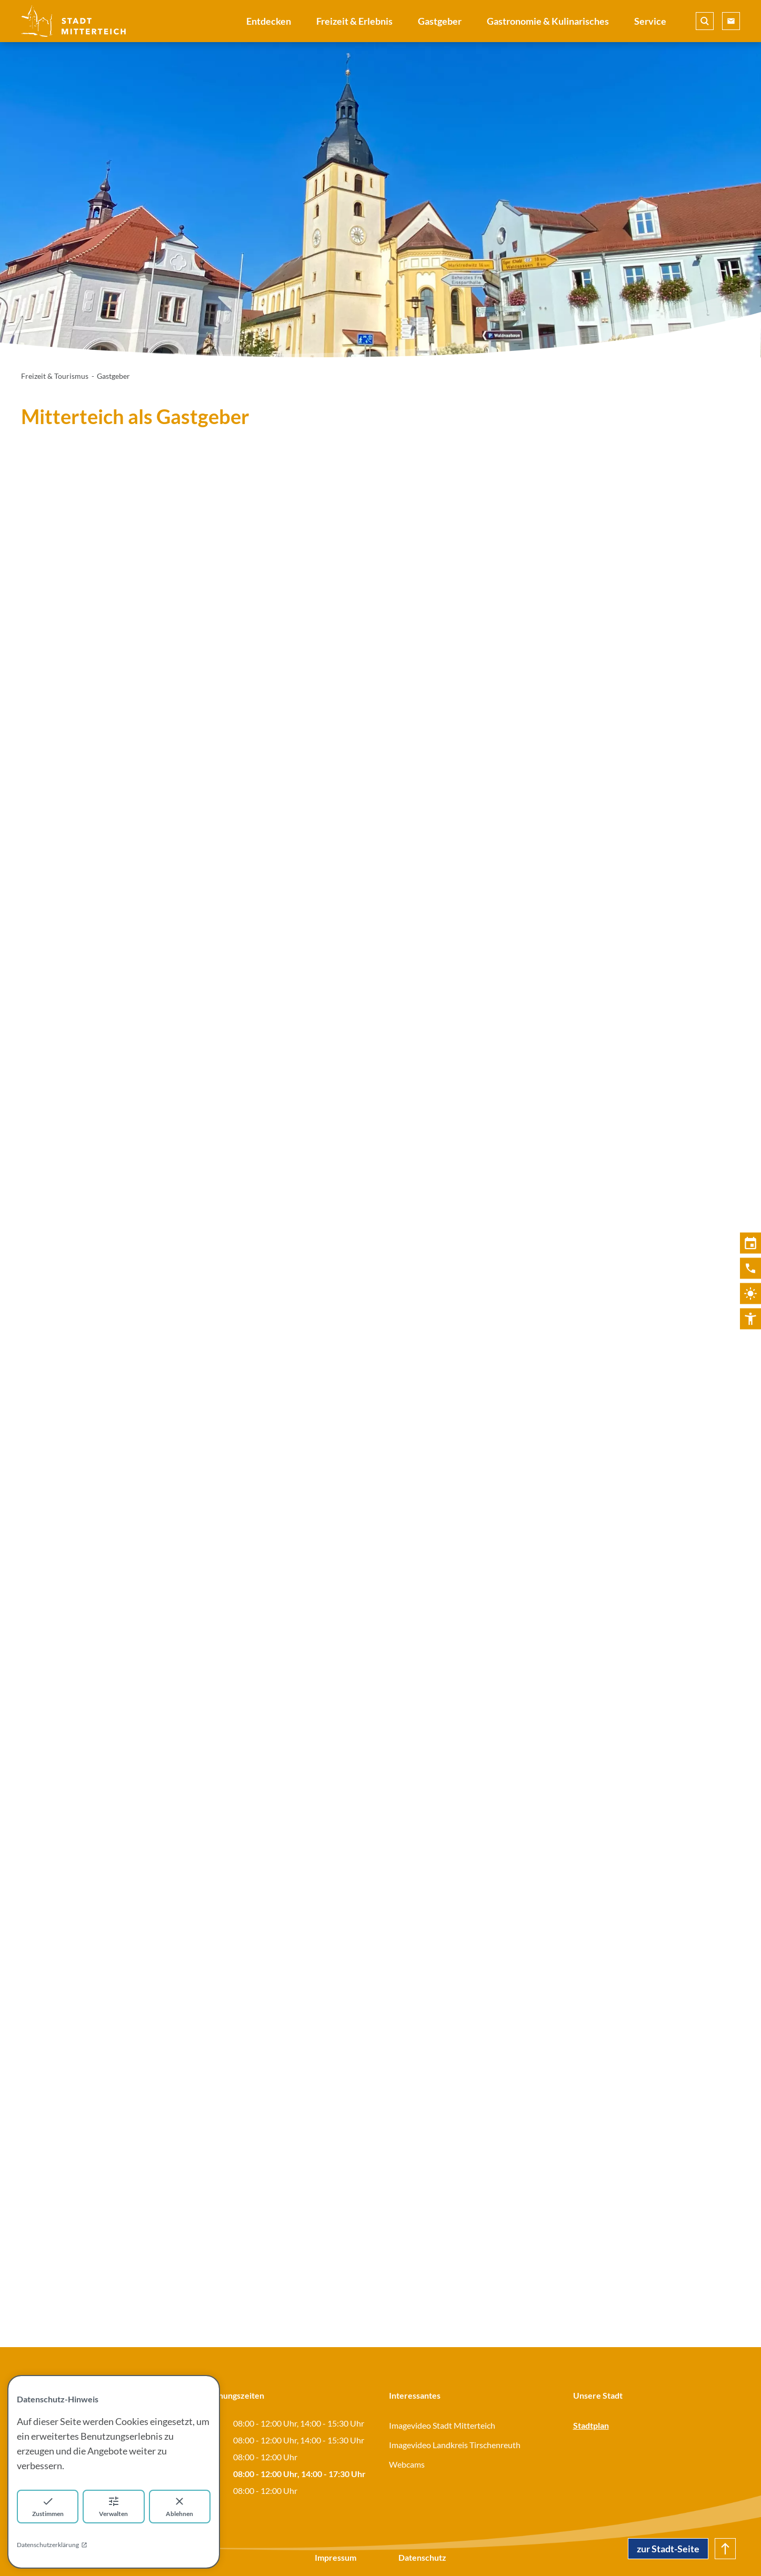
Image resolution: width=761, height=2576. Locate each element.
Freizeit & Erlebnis (354, 21)
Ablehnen (179, 2506)
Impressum (335, 2557)
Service (650, 21)
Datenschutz (422, 2557)
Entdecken (268, 21)
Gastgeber (440, 21)
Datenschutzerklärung (52, 2545)
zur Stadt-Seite (668, 2548)
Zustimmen (48, 2506)
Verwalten (113, 2506)
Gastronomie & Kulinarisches (548, 21)
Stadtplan (591, 2425)
